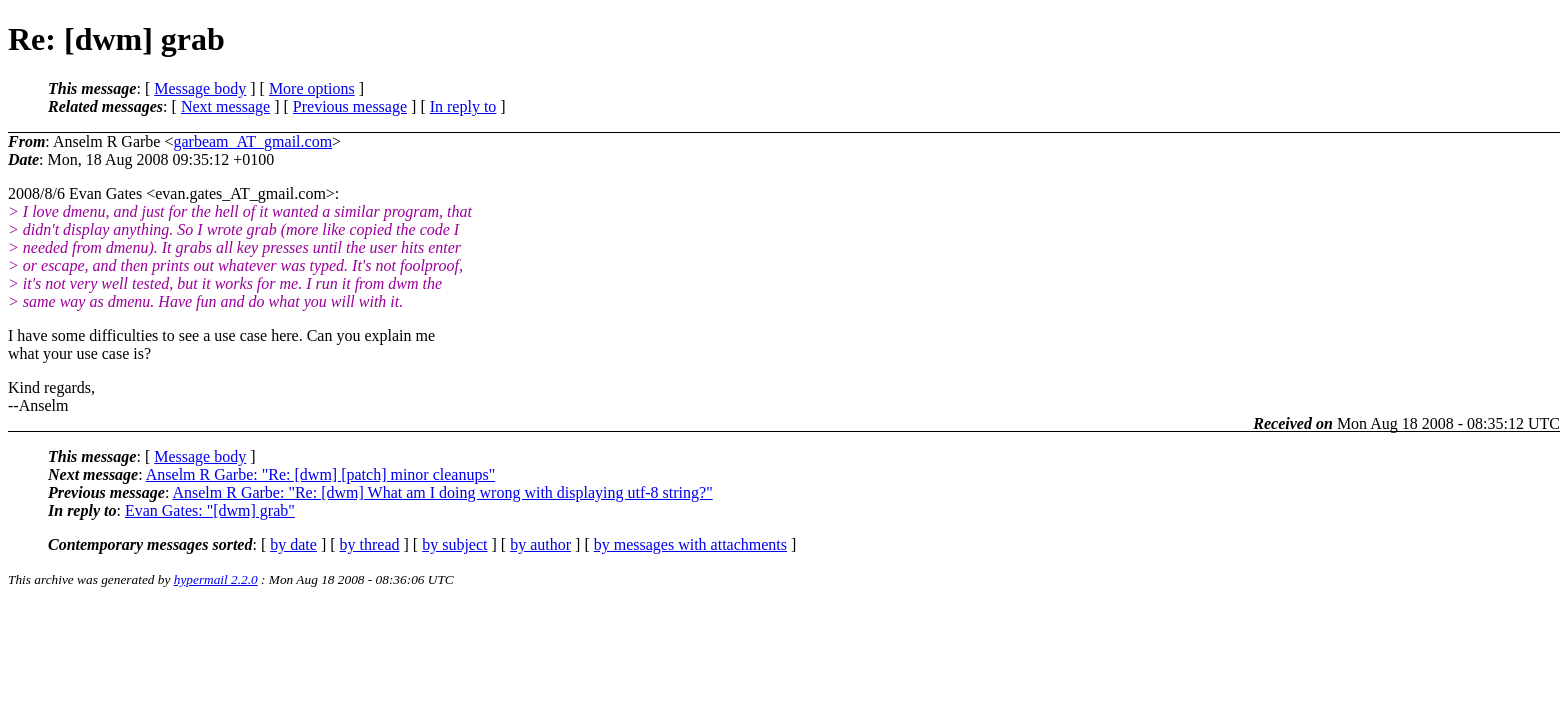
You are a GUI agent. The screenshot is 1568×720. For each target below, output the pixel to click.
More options (312, 88)
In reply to (463, 106)
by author (540, 544)
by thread (370, 544)
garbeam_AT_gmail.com (252, 141)
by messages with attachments (690, 544)
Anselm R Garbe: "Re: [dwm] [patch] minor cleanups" (320, 474)
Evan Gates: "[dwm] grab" (210, 510)
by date (293, 544)
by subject (454, 544)
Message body (200, 88)
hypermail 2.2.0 (216, 579)
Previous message (350, 106)
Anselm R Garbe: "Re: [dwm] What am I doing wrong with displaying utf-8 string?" (442, 492)
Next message (225, 106)
